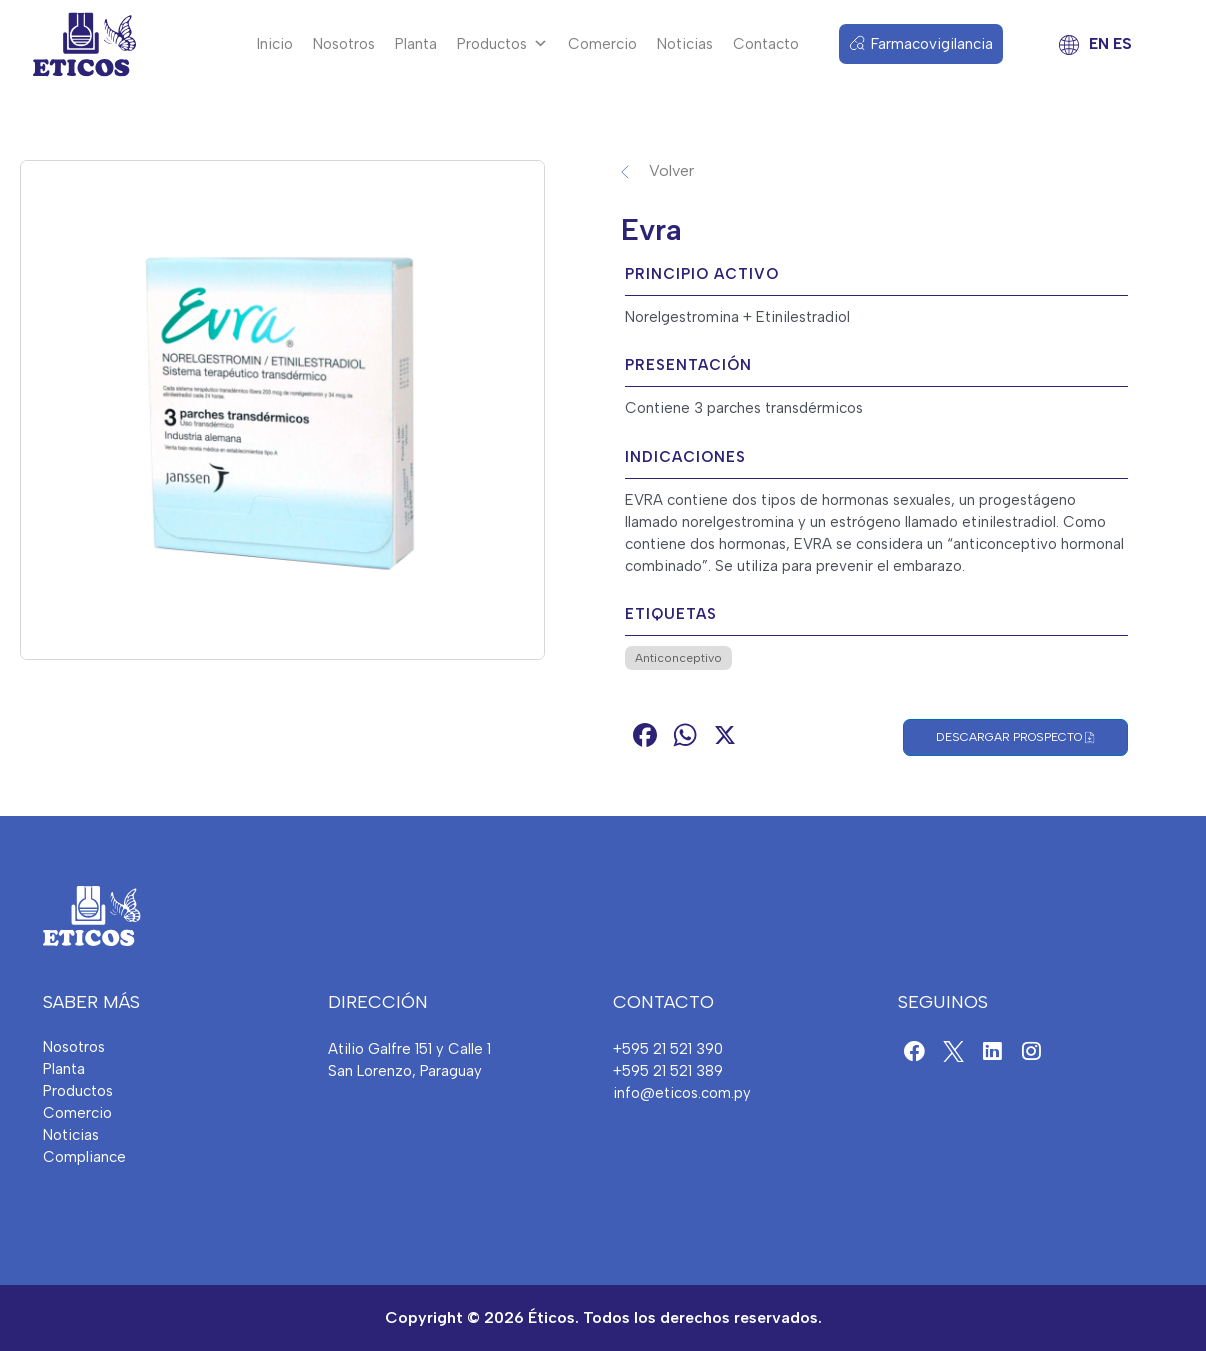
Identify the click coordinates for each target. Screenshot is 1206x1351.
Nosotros (344, 44)
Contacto (766, 44)
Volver (671, 170)
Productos (502, 44)
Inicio (275, 44)
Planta (416, 44)
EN (1099, 44)
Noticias (685, 44)
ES (1122, 44)
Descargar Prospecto (1015, 737)
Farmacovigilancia (932, 44)
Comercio (602, 44)
